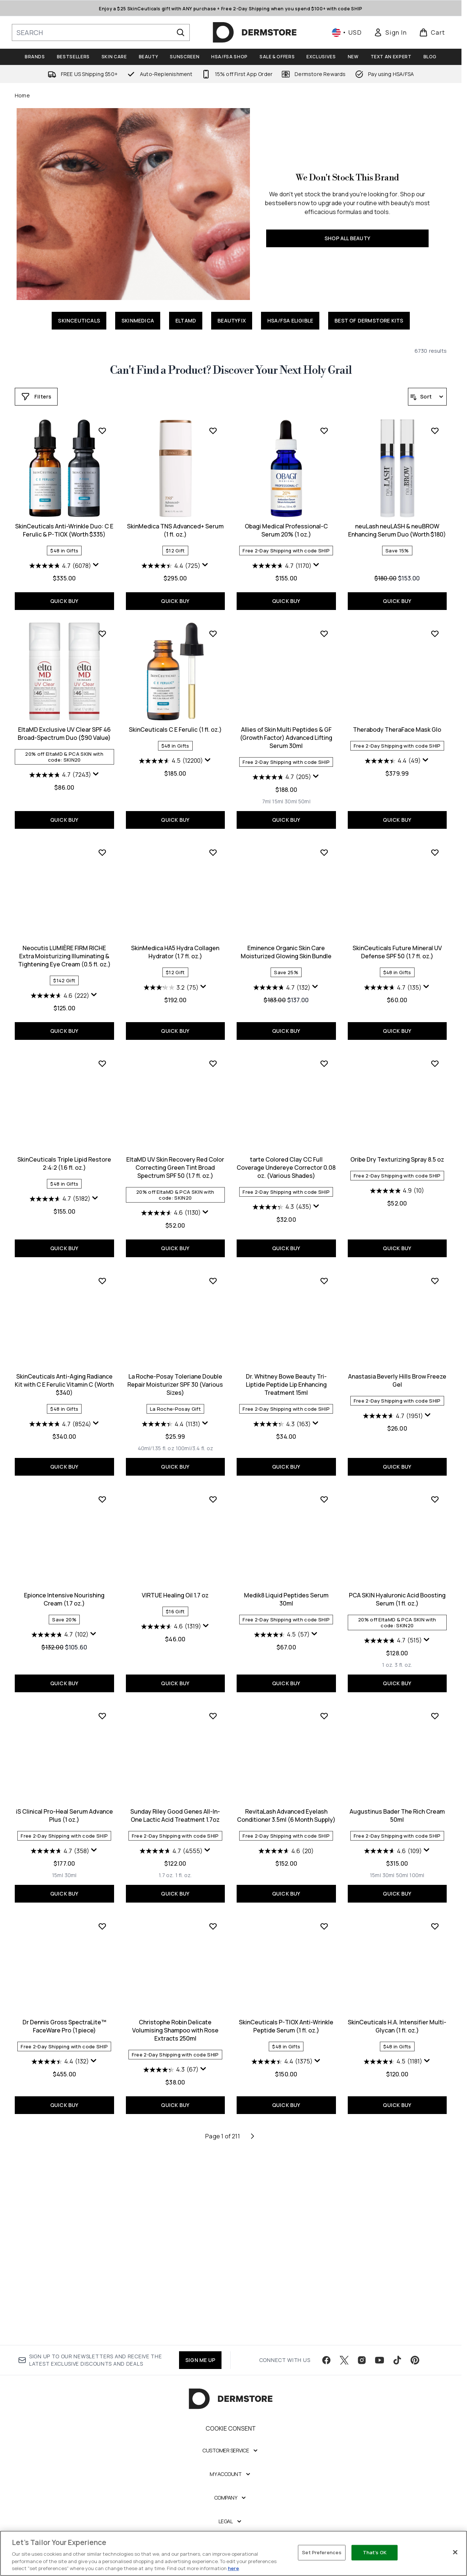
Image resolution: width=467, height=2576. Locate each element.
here (233, 2568)
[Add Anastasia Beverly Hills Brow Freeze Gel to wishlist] (324, 1481)
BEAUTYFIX (231, 320)
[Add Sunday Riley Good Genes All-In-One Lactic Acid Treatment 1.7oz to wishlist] (102, 1916)
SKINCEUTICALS (79, 320)
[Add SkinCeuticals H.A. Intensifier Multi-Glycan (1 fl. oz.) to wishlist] (324, 2127)
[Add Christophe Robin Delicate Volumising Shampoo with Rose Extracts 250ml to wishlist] (102, 2127)
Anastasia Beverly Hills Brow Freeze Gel (286, 1581)
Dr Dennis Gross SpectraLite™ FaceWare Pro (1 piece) (397, 2016)
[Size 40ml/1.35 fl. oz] (45, 1649)
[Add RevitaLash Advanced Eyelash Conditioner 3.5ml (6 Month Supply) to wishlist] (213, 1916)
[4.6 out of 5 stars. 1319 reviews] (60, 1827)
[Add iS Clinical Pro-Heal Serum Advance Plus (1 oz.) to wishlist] (435, 1700)
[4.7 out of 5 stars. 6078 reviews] (393, 565)
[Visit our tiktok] (397, 2374)
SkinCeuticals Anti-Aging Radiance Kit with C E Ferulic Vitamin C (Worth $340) (397, 1368)
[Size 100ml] (306, 2076)
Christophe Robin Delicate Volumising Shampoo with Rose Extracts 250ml (64, 2231)
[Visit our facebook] (326, 2374)
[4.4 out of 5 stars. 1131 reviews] (60, 1625)
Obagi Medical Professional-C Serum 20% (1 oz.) (175, 733)
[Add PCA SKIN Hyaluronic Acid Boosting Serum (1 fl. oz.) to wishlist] (324, 1700)
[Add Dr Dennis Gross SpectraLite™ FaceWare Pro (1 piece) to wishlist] (435, 1916)
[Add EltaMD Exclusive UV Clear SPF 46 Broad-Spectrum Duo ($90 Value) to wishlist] (435, 633)
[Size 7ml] (155, 1010)
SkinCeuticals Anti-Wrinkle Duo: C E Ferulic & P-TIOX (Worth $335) (397, 530)
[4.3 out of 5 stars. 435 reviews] (170, 1407)
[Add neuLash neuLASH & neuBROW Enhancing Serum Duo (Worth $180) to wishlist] (324, 633)
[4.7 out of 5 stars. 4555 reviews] (60, 2052)
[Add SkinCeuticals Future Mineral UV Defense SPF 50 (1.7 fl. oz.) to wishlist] (324, 1061)
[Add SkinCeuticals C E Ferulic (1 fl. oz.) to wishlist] (102, 843)
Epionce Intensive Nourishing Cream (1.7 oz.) (397, 1581)
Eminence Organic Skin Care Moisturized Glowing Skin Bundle (175, 1161)
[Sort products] (427, 397)
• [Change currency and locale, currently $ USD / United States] (347, 32)
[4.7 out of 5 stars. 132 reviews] (171, 1196)
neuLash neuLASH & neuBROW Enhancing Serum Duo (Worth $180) (286, 733)
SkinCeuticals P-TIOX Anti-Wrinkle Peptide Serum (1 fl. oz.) (175, 2227)
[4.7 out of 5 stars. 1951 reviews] (282, 1617)
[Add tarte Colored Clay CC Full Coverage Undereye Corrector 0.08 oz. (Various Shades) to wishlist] (213, 1264)
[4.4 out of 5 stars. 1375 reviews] (171, 2262)
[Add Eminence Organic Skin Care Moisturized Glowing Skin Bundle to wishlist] (213, 1061)
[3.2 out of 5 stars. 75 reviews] (59, 1196)
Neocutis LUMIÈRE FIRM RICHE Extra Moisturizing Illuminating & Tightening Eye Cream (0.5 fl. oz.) (397, 946)
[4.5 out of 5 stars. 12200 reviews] (60, 969)
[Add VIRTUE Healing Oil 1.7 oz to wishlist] (102, 1700)
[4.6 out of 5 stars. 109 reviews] (282, 2052)
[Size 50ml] (193, 1010)
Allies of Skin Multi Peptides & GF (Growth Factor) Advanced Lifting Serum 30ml (175, 946)
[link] (390, 32)
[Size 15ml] (166, 1010)
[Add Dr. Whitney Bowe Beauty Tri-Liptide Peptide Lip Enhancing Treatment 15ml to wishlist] (213, 1481)
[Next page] (252, 2337)
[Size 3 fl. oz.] (292, 1865)
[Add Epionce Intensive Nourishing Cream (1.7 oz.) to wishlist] (435, 1481)
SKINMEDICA (137, 320)
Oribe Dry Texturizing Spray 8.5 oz (286, 1360)
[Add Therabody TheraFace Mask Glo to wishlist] (324, 843)
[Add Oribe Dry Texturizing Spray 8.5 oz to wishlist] (324, 1264)
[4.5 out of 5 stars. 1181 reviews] (282, 2262)
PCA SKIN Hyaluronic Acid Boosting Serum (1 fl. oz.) (286, 1800)
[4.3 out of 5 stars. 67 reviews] (60, 2270)
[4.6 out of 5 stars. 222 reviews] (393, 986)
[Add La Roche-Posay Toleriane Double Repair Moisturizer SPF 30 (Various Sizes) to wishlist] (102, 1481)
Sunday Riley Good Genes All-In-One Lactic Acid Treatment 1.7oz (64, 2016)
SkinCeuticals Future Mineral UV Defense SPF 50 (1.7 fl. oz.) (286, 1161)
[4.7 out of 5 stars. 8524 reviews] (393, 1407)
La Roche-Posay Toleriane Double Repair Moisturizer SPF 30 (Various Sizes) (64, 1585)
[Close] (455, 2552)
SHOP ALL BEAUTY (347, 238)
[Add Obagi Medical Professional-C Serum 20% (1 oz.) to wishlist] (213, 633)
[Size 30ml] (180, 1010)
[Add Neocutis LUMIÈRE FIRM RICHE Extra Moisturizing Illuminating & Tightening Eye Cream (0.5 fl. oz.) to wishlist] (435, 843)
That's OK (375, 2552)
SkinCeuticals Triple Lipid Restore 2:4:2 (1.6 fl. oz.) (397, 1161)
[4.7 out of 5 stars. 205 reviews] (171, 986)
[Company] (231, 2512)
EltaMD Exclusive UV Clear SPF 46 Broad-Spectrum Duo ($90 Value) (397, 733)
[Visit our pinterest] (415, 2374)
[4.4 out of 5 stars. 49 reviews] (282, 969)
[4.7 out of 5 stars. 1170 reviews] (171, 769)
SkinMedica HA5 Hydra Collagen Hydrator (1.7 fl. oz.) (64, 1161)
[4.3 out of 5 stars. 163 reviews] (171, 1625)
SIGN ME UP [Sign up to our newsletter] (200, 2373)
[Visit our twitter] (344, 2374)
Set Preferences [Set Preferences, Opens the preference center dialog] (321, 2552)
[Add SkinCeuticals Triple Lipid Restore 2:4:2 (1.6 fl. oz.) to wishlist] (435, 1061)
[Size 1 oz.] (276, 1865)
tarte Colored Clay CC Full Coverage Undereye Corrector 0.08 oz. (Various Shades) (175, 1368)
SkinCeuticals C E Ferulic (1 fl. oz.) (64, 938)
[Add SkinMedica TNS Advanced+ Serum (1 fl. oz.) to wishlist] (102, 633)
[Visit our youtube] (379, 2374)
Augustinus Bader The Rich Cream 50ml (286, 2016)
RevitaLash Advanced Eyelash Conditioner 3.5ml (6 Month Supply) (175, 2016)
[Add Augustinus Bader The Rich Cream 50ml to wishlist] (324, 1916)
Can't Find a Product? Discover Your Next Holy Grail (231, 370)
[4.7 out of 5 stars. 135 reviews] (282, 1196)
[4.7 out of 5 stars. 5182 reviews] (393, 1196)
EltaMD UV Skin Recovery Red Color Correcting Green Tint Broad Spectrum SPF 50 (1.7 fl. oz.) (64, 1368)
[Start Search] (180, 32)
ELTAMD (185, 320)
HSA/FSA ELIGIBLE (290, 320)
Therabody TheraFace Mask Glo (286, 938)
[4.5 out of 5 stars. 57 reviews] (171, 1835)
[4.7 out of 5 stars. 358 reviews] (393, 1835)
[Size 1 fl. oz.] (72, 2076)
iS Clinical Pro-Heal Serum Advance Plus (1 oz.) (397, 1800)
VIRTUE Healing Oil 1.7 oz (64, 1796)
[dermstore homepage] (254, 32)
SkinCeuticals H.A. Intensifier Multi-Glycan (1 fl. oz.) (286, 2227)
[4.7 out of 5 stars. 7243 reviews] (393, 774)
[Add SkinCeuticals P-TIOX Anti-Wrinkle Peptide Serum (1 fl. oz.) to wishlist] (213, 2127)
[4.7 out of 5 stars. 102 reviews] (393, 1617)
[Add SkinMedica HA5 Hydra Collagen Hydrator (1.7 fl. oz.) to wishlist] (102, 1061)
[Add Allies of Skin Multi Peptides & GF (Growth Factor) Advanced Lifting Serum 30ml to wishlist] (213, 843)
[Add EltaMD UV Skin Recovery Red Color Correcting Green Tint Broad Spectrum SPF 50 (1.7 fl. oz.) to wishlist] (102, 1264)
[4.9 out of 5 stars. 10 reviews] (286, 1391)
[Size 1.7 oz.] (55, 2076)
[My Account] (231, 2488)
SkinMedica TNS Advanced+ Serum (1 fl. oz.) (64, 733)
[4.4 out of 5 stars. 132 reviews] (393, 2052)
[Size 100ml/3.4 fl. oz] (83, 1649)
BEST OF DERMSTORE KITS (368, 320)
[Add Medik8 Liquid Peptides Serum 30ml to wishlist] (213, 1700)
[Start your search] (100, 32)
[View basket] (432, 32)
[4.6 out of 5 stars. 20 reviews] (175, 2052)
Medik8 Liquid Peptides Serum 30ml (175, 1800)
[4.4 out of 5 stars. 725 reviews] (60, 769)
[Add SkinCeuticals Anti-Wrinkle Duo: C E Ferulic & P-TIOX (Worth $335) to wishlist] (435, 430)
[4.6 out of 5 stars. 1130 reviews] (60, 1413)
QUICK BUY (397, 600)
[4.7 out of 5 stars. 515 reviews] (282, 1841)
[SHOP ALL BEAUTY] (133, 204)
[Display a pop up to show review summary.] (428, 565)
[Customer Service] (230, 2464)
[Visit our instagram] (362, 2374)
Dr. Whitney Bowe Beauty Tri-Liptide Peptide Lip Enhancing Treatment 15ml (175, 1585)
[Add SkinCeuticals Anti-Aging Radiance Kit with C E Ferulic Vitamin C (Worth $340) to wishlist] (435, 1264)
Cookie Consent (231, 2442)
